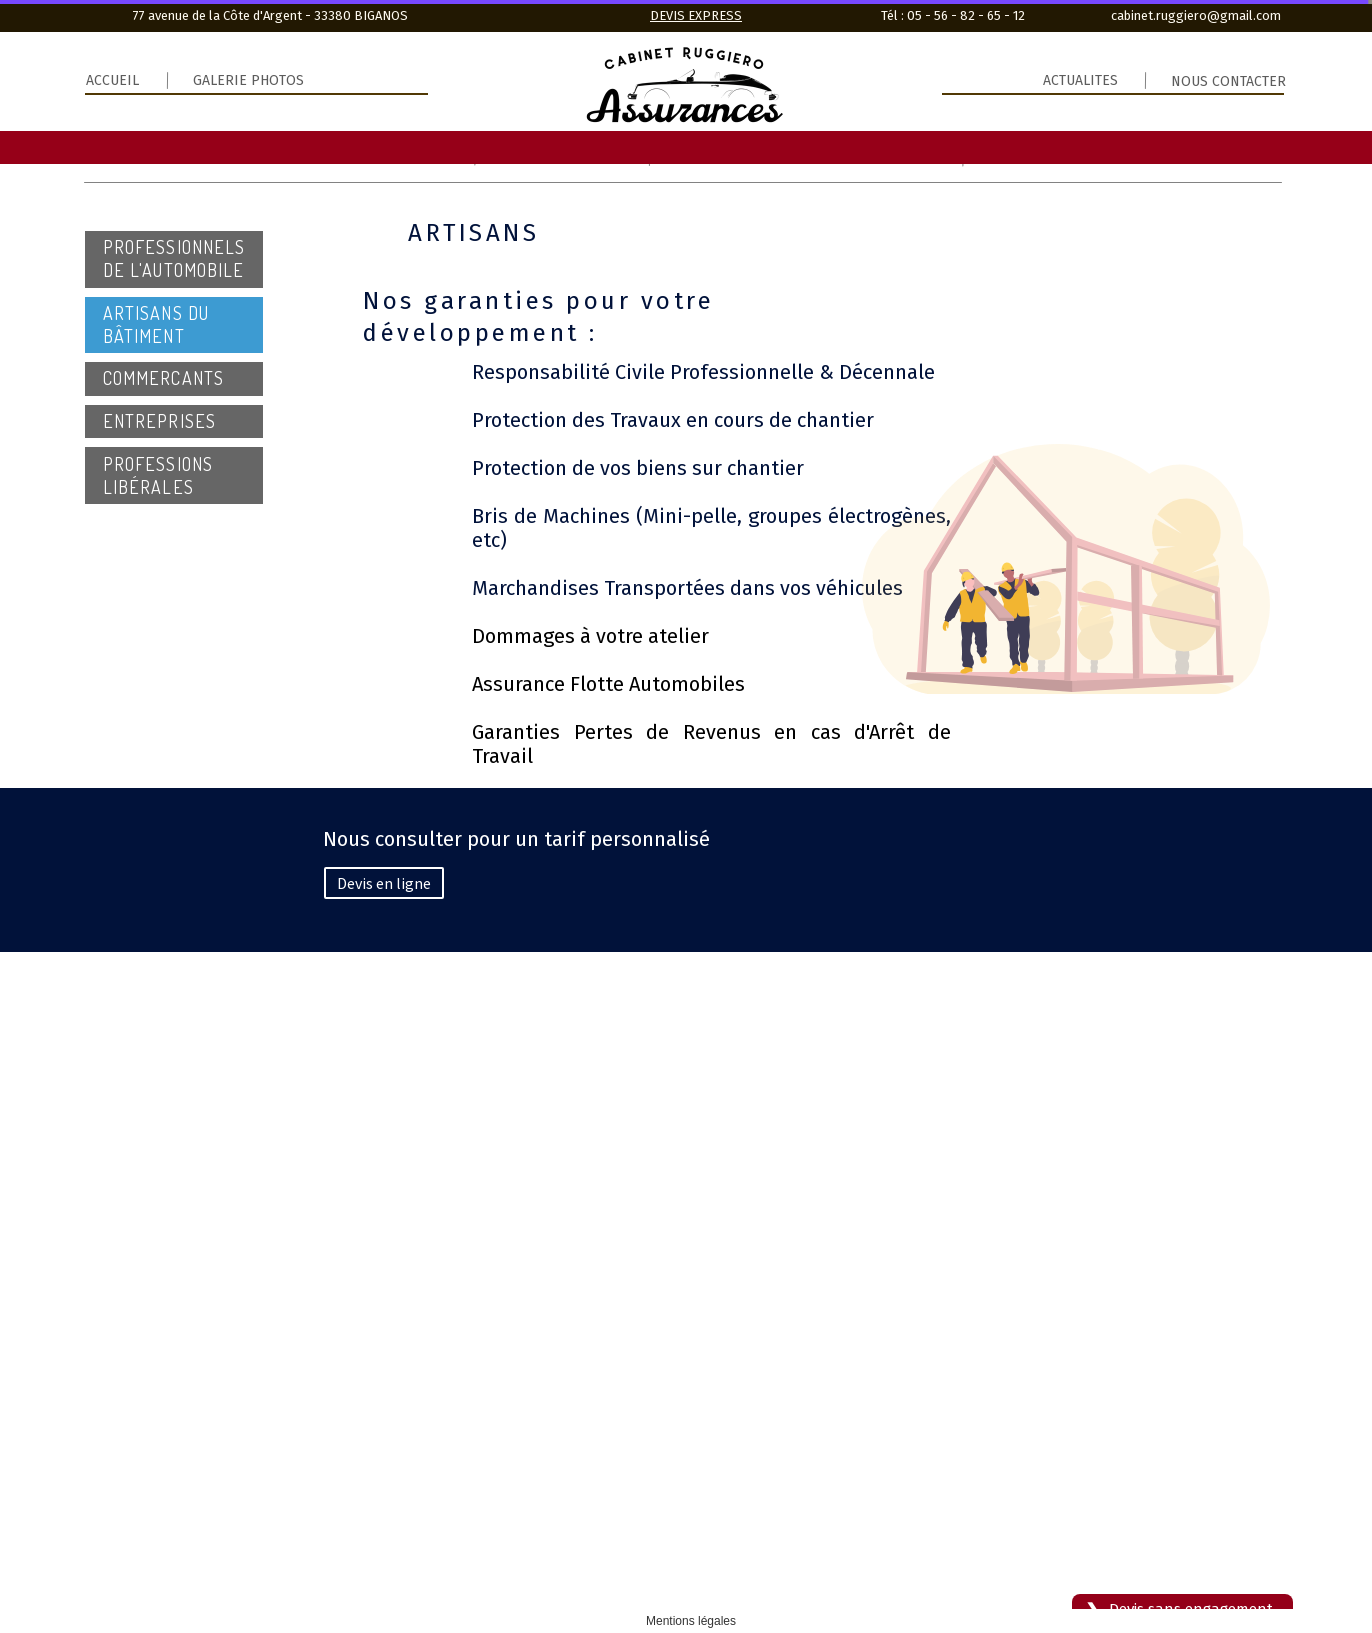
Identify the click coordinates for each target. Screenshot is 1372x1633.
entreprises (159, 421)
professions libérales (158, 475)
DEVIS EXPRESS (696, 15)
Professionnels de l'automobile (174, 258)
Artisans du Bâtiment (156, 324)
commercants (163, 378)
